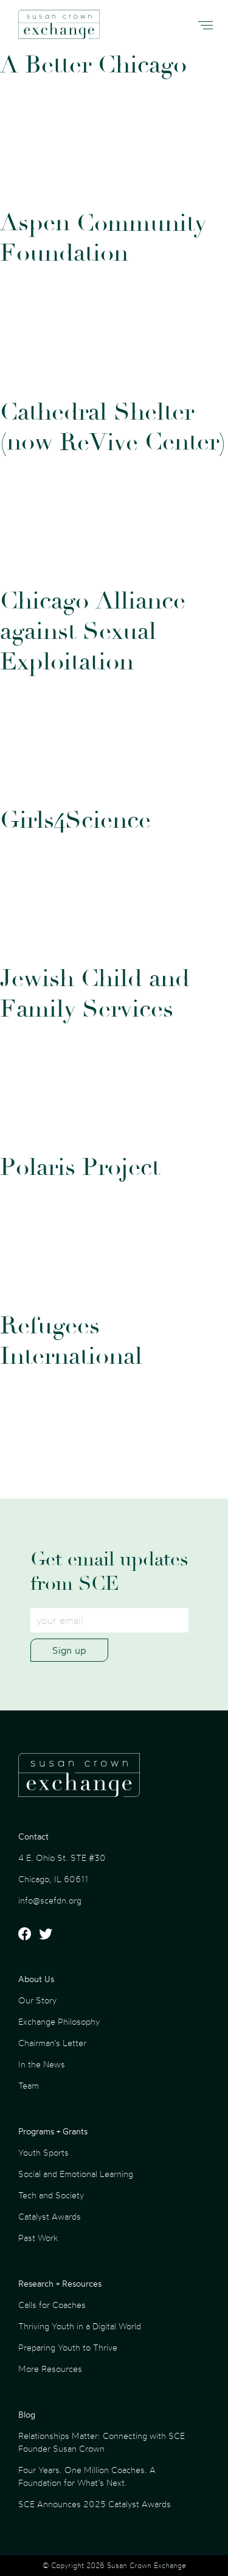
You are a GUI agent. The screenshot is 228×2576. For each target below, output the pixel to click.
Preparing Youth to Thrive (67, 2347)
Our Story (37, 2000)
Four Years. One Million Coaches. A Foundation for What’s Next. (87, 2476)
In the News (41, 2064)
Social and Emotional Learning (75, 2173)
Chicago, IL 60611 (53, 1879)
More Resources (50, 2368)
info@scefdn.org (49, 1900)
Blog (26, 2414)
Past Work (38, 2237)
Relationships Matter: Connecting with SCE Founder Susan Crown (101, 2442)
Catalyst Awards (49, 2216)
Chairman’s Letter (52, 2043)
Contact (33, 1836)
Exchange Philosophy (59, 2021)
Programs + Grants (53, 2131)
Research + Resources (60, 2283)
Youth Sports (43, 2152)
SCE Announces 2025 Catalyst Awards (94, 2504)
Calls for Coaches (52, 2304)
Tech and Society (51, 2195)
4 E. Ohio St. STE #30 (62, 1857)
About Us (36, 1979)
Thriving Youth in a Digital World (79, 2326)
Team (28, 2085)
